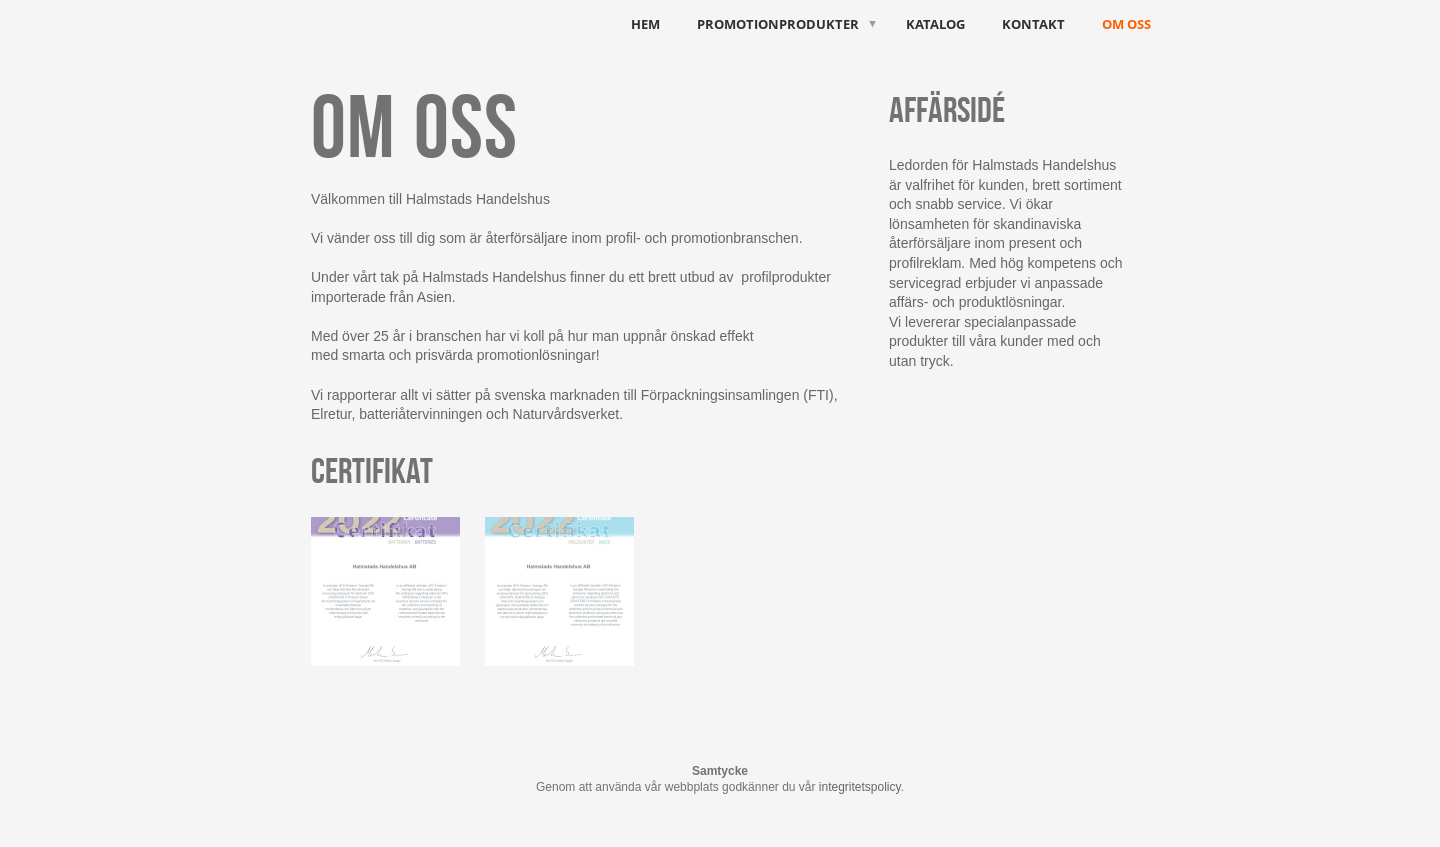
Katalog (935, 24)
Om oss (1126, 24)
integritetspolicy (860, 787)
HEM (645, 24)
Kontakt (1033, 24)
